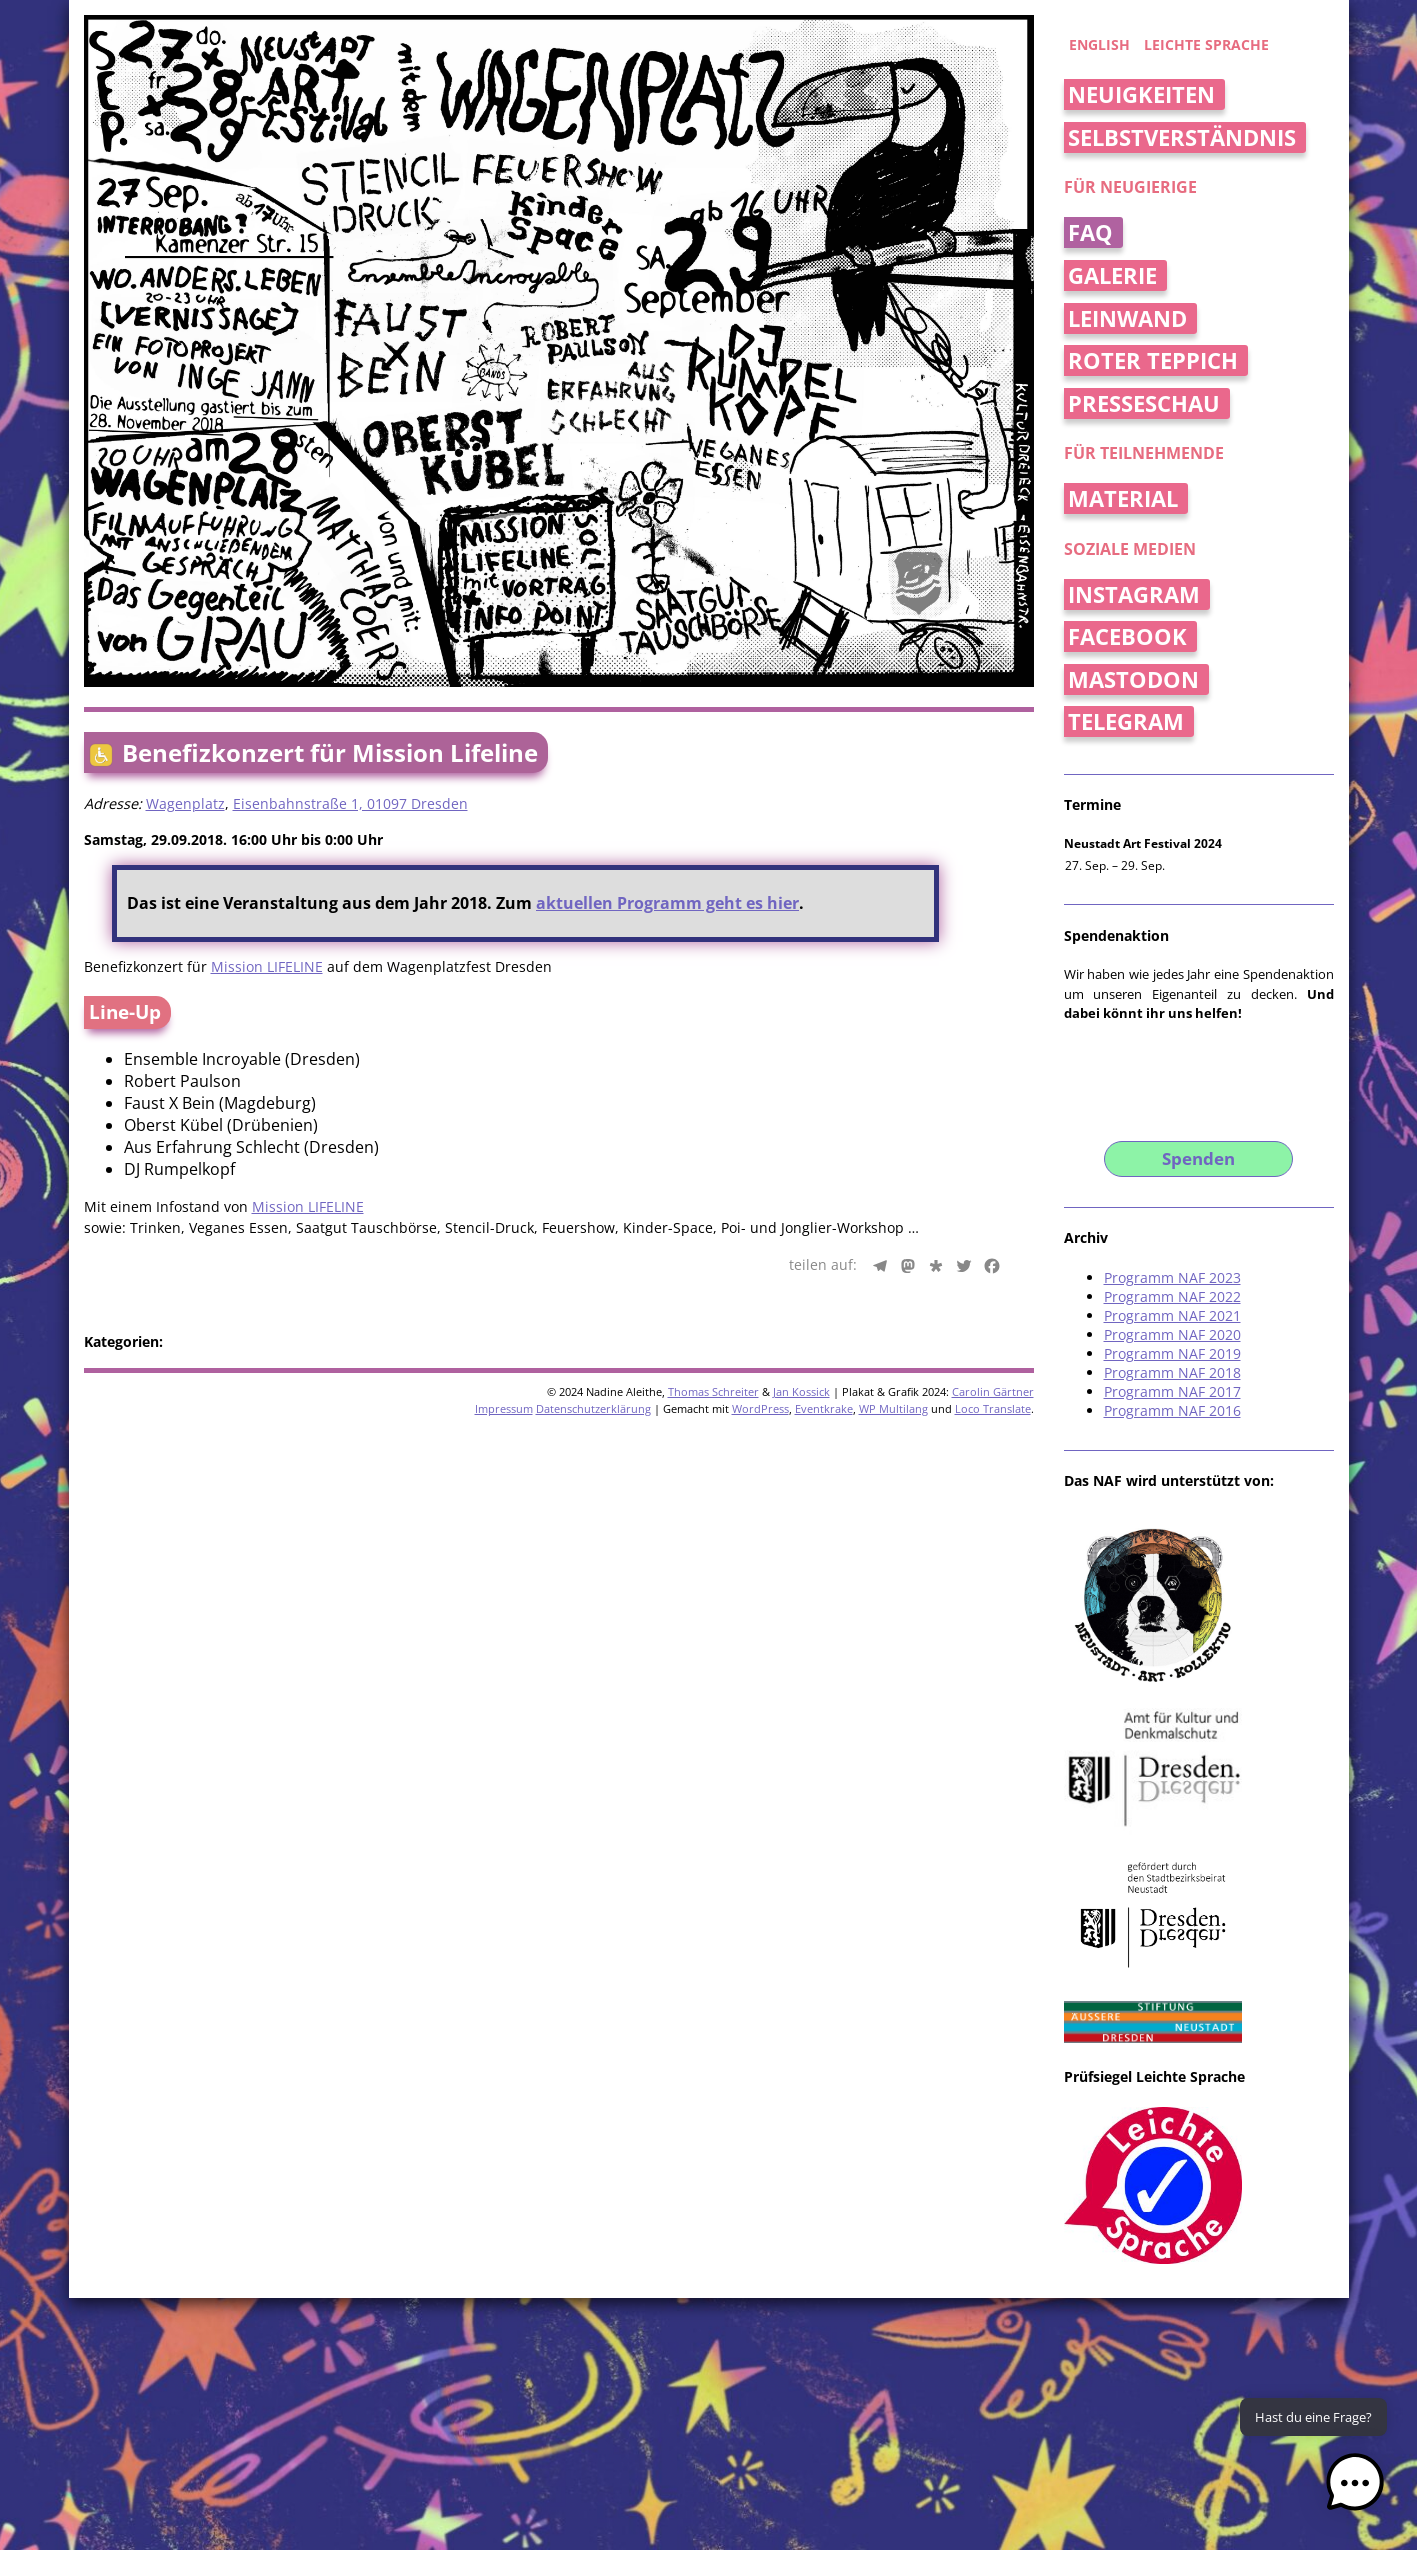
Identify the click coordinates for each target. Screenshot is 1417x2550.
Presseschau (1144, 403)
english (1099, 44)
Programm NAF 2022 (1172, 1296)
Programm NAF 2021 (1172, 1315)
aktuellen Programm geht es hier (667, 903)
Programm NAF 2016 (1172, 1410)
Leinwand (1127, 318)
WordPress (760, 1408)
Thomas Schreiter (713, 1391)
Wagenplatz (185, 803)
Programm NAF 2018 (1172, 1372)
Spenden (1198, 1158)
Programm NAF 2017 (1172, 1391)
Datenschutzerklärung (593, 1408)
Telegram (1126, 721)
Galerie (1112, 275)
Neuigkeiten (1141, 94)
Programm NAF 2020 (1172, 1334)
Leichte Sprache (1206, 44)
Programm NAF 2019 (1172, 1353)
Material (1123, 498)
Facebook (1127, 636)
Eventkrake (824, 1408)
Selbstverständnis (1182, 137)
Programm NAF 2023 (1172, 1277)
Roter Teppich (1153, 360)
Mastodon (1133, 679)
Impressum (504, 1408)
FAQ (1090, 232)
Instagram (1134, 594)
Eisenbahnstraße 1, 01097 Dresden (350, 803)
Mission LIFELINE (267, 966)
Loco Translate (993, 1408)
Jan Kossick (801, 1391)
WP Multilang (893, 1408)
